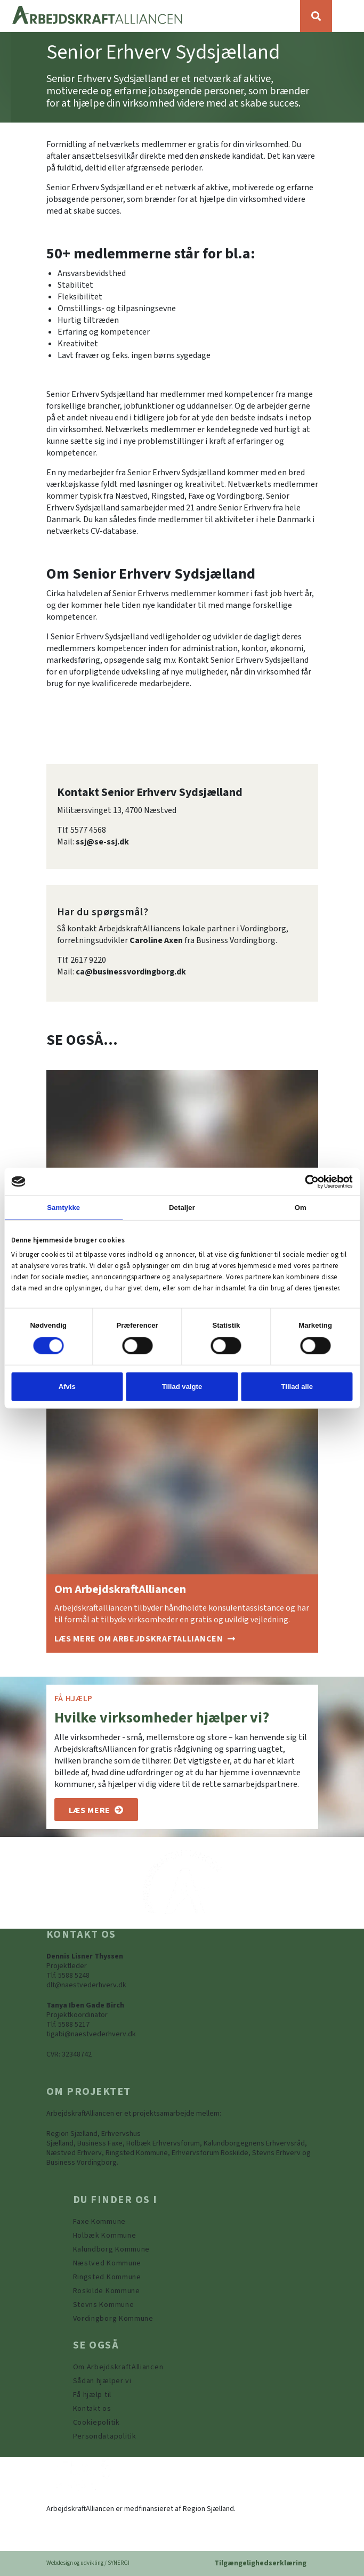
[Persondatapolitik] (96, 2422)
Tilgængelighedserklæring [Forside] (260, 2563)
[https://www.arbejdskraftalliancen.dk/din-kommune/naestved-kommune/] (107, 2263)
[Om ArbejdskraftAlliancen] (145, 1639)
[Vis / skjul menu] (348, 16)
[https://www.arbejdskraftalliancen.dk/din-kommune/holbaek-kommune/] (104, 2235)
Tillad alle (297, 1387)
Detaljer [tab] (182, 1208)
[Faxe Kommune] (99, 2221)
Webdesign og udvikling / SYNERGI (88, 2563)
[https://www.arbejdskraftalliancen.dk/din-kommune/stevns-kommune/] (103, 2305)
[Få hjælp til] (92, 2395)
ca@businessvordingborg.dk (131, 972)
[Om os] (96, 1809)
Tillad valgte (182, 1387)
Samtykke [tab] (63, 1208)
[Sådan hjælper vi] (102, 2381)
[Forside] (150, 16)
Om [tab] (300, 1208)
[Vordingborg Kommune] (113, 2318)
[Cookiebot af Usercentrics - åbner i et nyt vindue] (306, 1181)
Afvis (67, 1387)
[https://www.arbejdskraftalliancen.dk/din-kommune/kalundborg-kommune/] (111, 2249)
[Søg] (316, 16)
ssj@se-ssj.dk (102, 842)
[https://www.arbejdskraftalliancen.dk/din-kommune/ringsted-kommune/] (107, 2277)
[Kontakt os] (92, 2409)
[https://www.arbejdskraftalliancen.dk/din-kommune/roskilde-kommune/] (106, 2291)
